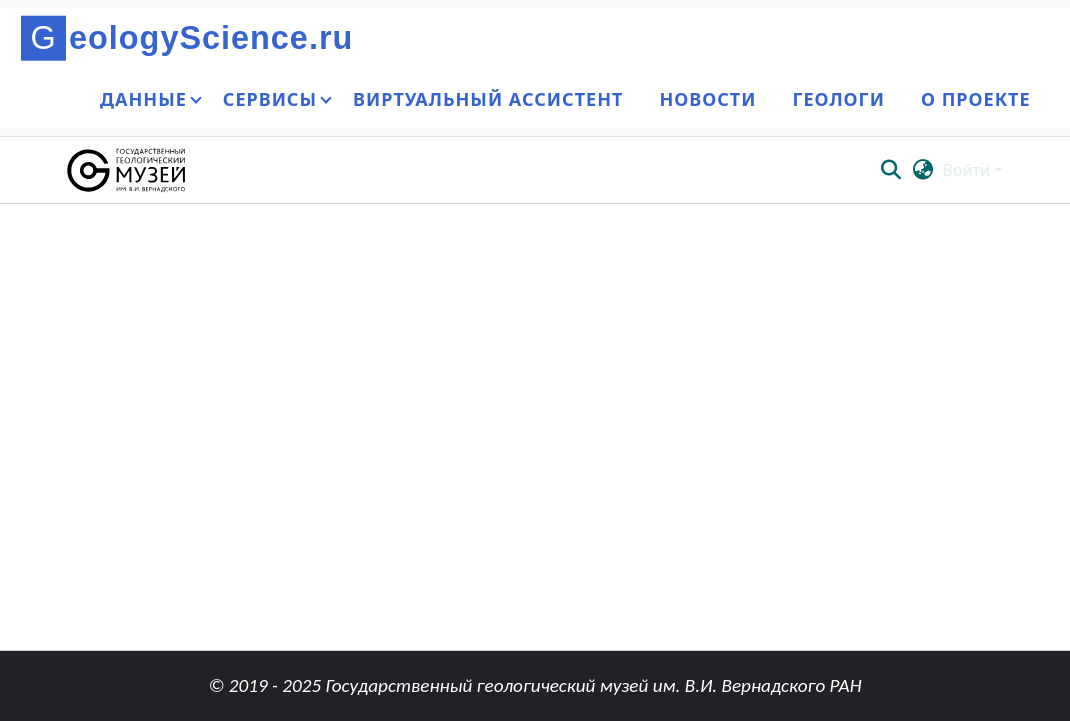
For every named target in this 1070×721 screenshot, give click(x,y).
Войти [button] (968, 170)
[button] (127, 170)
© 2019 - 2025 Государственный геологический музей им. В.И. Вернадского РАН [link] (534, 685)
